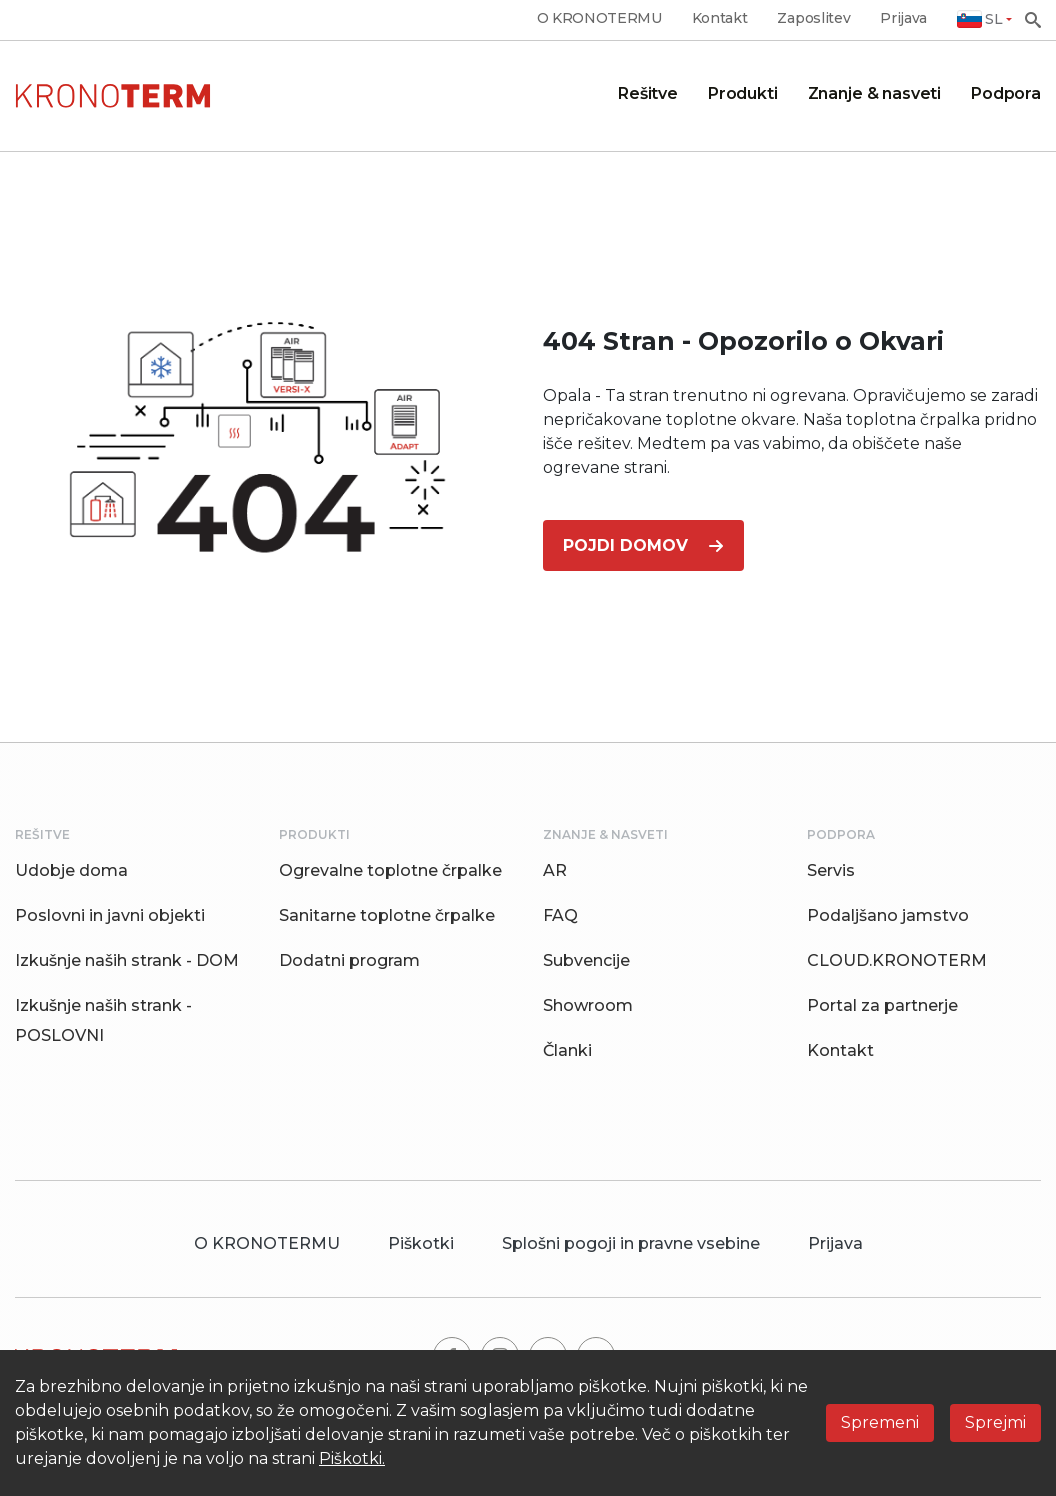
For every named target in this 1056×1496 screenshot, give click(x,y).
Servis (831, 870)
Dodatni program (349, 960)
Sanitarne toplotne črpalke (387, 915)
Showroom (588, 1005)
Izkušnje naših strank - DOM (127, 960)
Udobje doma (71, 870)
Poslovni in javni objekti (110, 915)
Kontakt (720, 18)
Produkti (743, 93)
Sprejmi (995, 1422)
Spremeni (880, 1422)
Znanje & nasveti (874, 93)
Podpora (1006, 93)
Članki (567, 1050)
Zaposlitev (813, 18)
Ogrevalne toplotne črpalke (390, 870)
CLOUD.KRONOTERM (897, 960)
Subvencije (586, 960)
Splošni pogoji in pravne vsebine (631, 1243)
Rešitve (648, 93)
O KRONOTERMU (599, 18)
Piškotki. (352, 1458)
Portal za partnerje (882, 1005)
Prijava (903, 18)
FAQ (560, 915)
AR (555, 870)
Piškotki (421, 1243)
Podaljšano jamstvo (888, 915)
